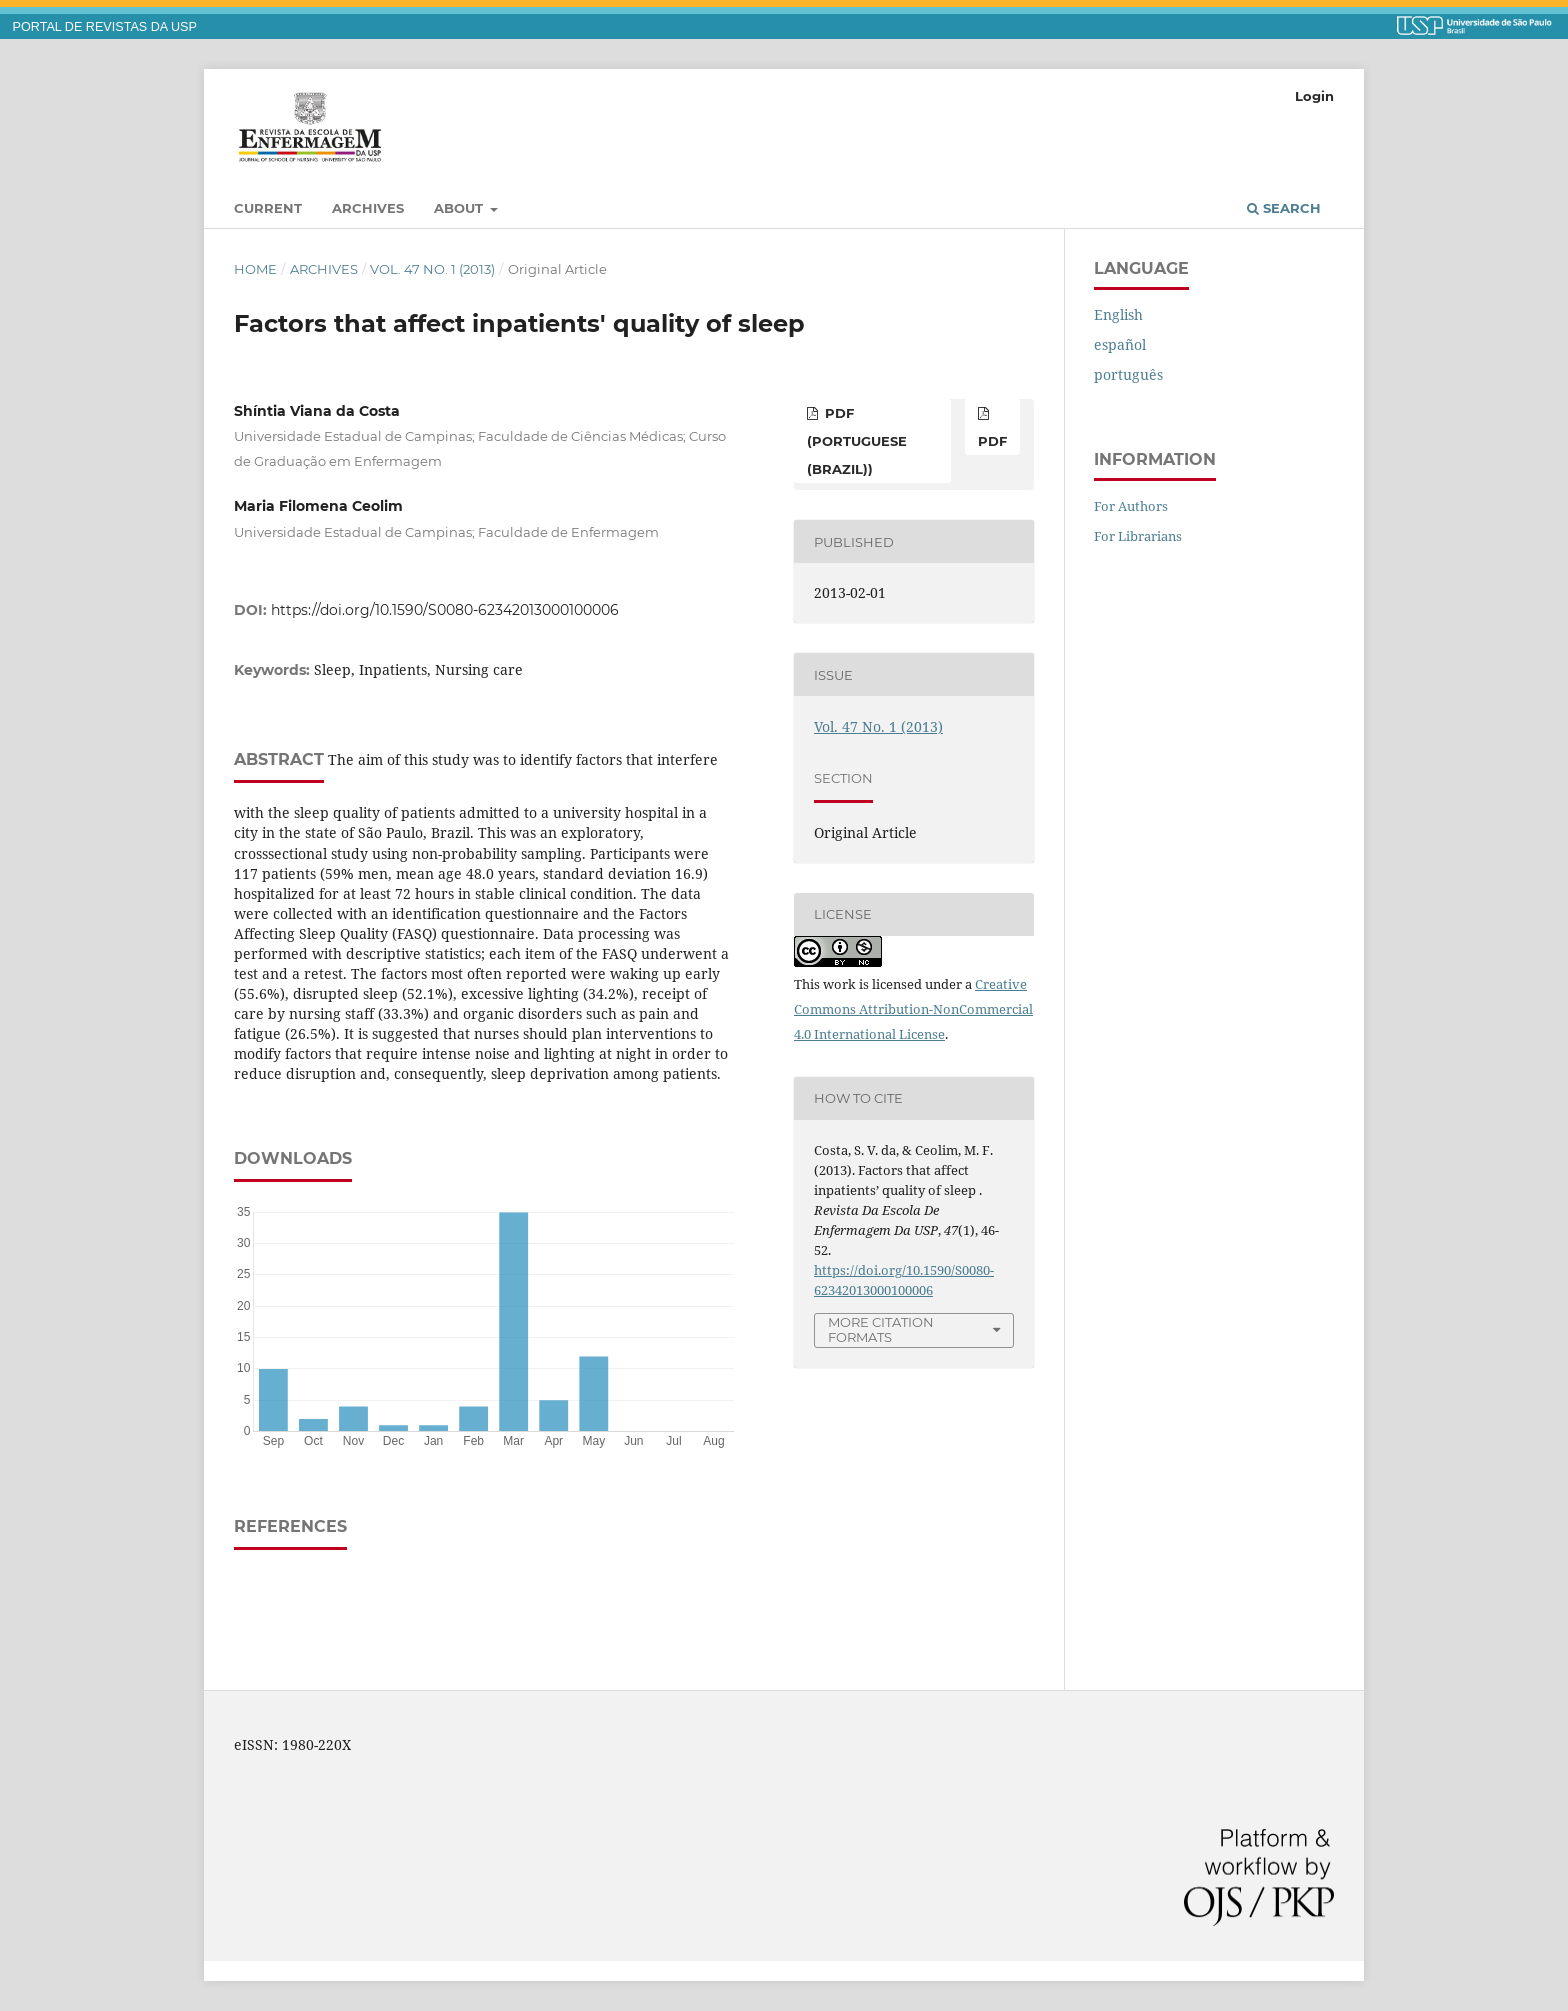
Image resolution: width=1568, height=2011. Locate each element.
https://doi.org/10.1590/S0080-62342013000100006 (445, 610)
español (1120, 344)
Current (268, 208)
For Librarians (1138, 536)
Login (1314, 96)
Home (255, 269)
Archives (368, 208)
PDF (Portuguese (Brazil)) (857, 441)
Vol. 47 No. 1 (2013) (432, 269)
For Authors (1131, 506)
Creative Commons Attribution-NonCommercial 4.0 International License (913, 1009)
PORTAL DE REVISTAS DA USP (105, 27)
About (460, 208)
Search (1284, 208)
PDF (992, 441)
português (1128, 374)
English (1118, 314)
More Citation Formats (881, 1329)
